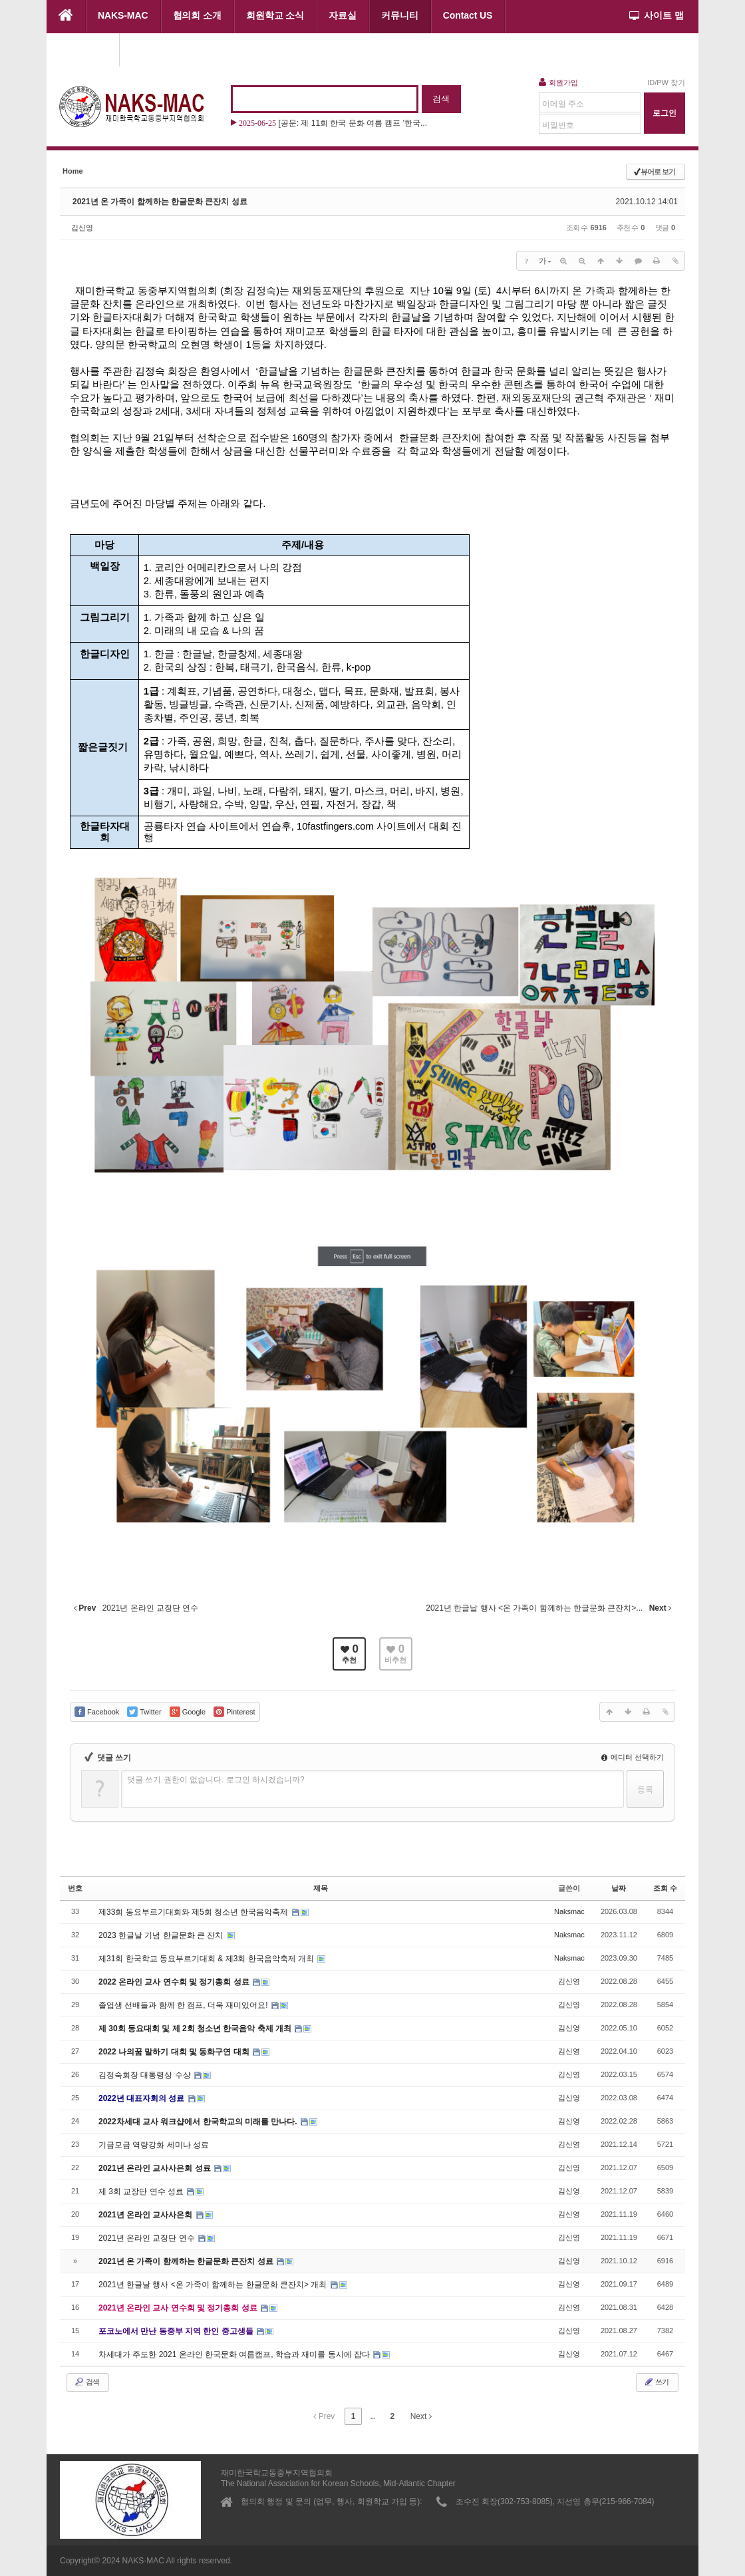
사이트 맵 (656, 15)
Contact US (468, 15)
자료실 (343, 15)
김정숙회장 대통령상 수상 (145, 2075)
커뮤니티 (399, 15)
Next (421, 2416)
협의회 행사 (83, 48)
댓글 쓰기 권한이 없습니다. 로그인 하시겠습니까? (216, 1779)
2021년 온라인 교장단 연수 (147, 2238)
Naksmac (569, 1911)
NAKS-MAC (123, 15)
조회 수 (665, 1888)
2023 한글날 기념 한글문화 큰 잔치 (161, 1935)
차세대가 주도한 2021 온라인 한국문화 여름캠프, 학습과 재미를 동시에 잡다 (235, 2354)
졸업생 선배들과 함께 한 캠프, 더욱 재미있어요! (184, 2005)
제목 (320, 1888)
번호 (75, 1888)
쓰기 (656, 2381)
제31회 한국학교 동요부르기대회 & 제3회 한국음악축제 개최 (207, 1958)
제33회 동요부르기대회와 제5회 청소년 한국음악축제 (194, 1912)
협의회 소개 (197, 15)
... (372, 2416)
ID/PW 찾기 (666, 82)
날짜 (618, 1888)
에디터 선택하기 (632, 1757)
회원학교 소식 (275, 15)
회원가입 (558, 81)
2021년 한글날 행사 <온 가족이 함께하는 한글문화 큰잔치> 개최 (213, 2284)
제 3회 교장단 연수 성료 (142, 2191)
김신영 (82, 228)
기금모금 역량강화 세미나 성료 (153, 2145)
